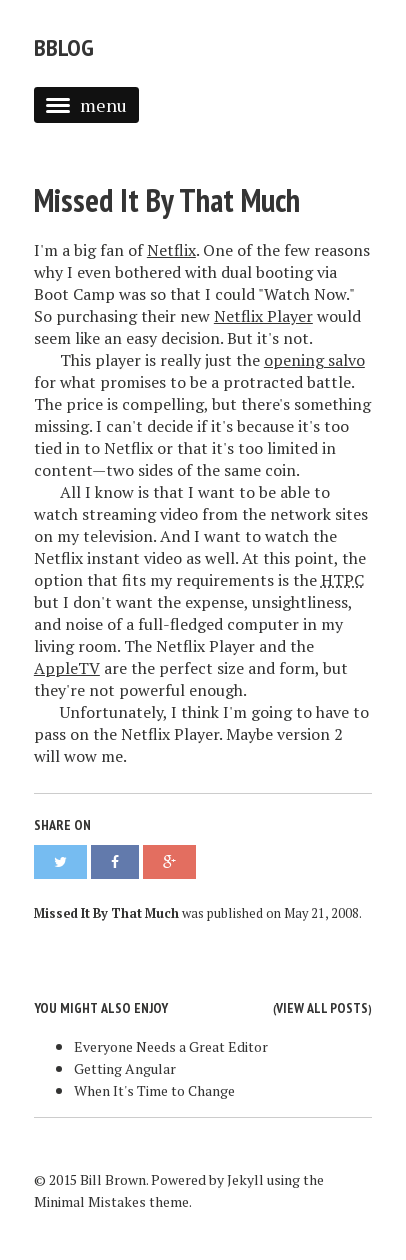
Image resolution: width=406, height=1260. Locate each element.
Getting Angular (125, 1068)
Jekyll (245, 1179)
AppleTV (67, 668)
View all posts (322, 1008)
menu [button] (86, 105)
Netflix (171, 250)
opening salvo (314, 360)
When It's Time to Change (154, 1090)
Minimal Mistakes (90, 1201)
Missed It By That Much (167, 200)
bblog (64, 47)
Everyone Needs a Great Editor (171, 1046)
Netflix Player (263, 316)
